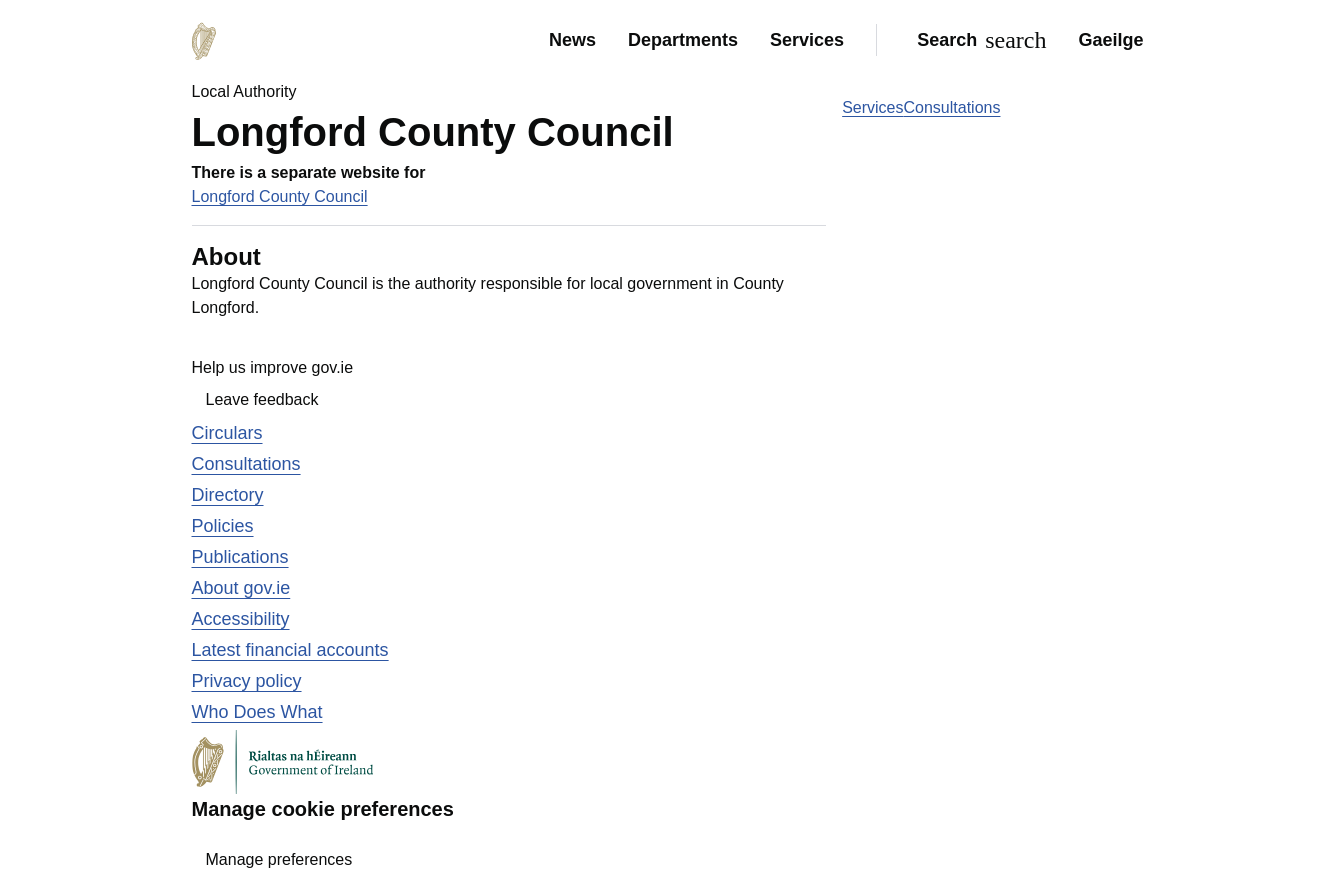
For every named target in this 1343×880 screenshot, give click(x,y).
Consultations (952, 107)
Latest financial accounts (290, 650)
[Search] (977, 40)
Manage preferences (279, 859)
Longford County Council (280, 196)
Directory (228, 495)
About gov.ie (241, 588)
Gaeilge (1110, 40)
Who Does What (257, 712)
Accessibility (241, 619)
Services (807, 40)
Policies (223, 526)
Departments (683, 40)
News (572, 40)
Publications (240, 557)
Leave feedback (262, 399)
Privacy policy (247, 681)
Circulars (227, 433)
